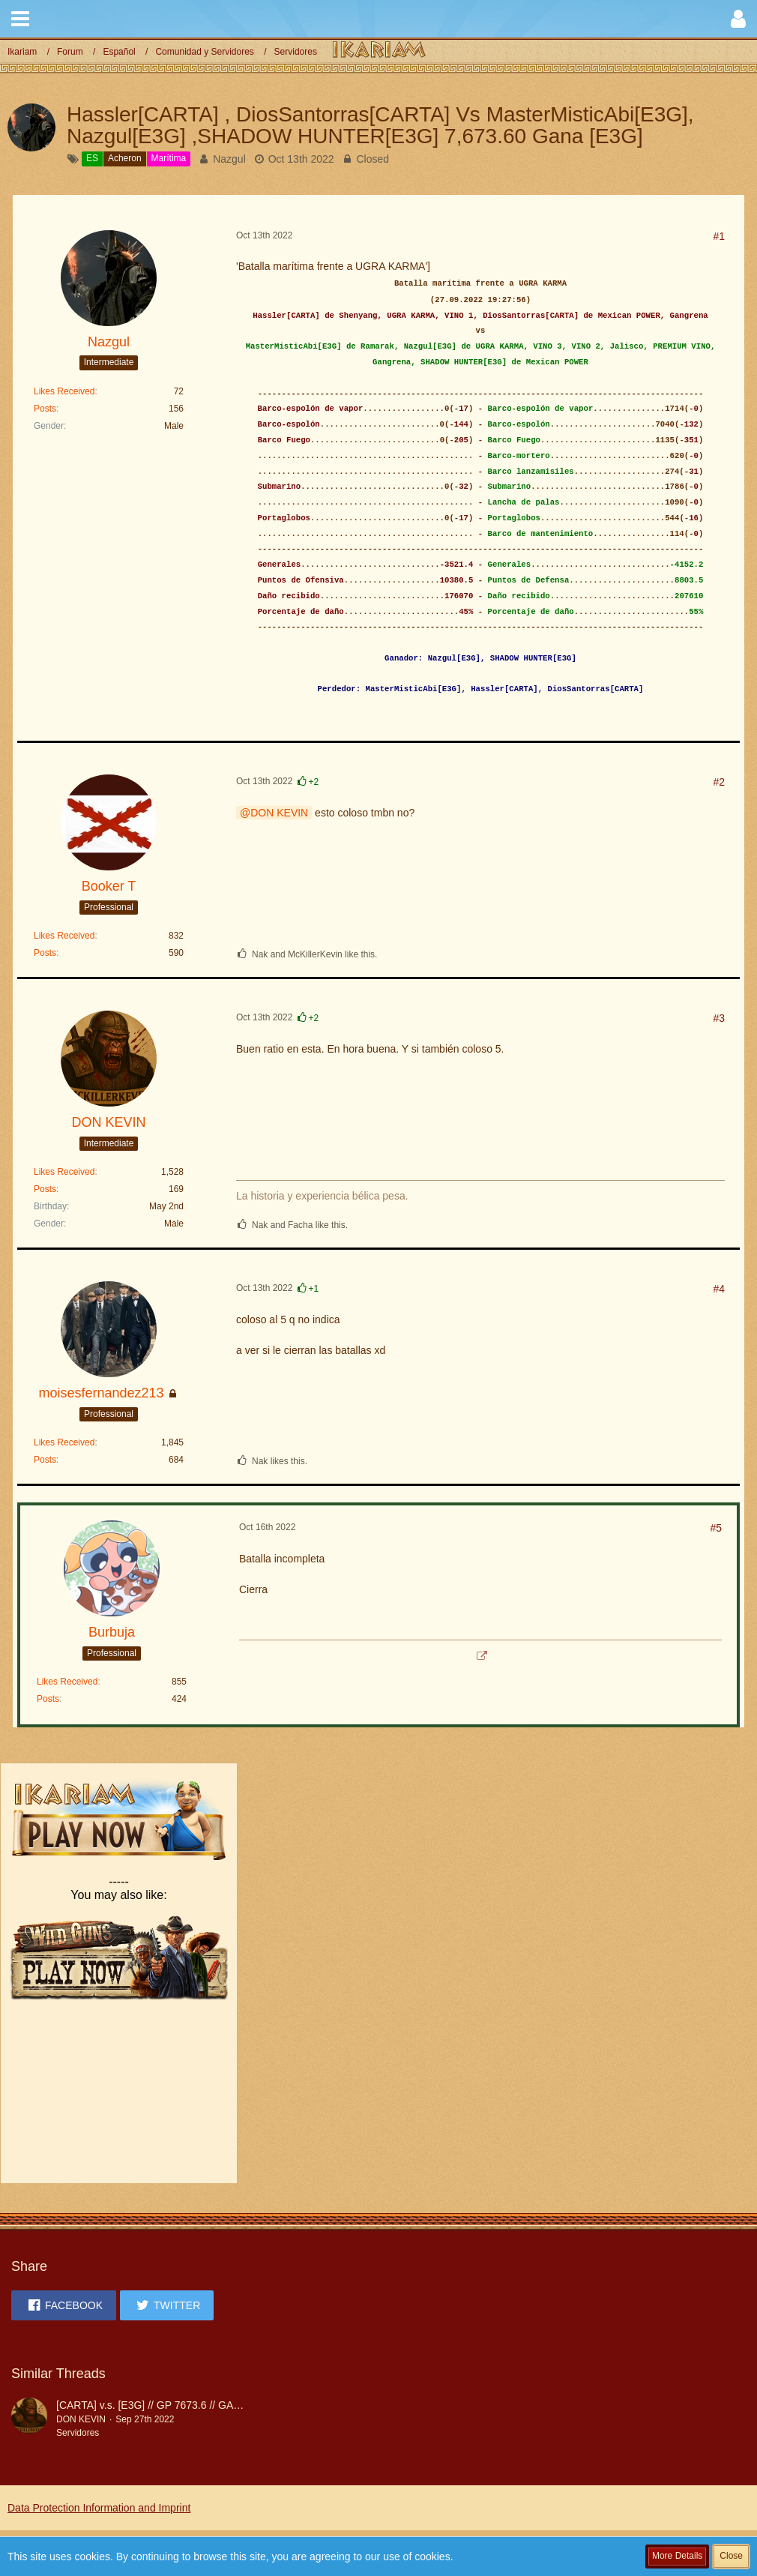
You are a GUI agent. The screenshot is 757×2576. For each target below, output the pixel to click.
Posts (45, 408)
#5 (716, 1528)
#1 (719, 236)
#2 (719, 782)
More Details (677, 2556)
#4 (719, 1289)
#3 (719, 1018)
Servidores (77, 2433)
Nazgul (229, 159)
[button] (20, 19)
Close (731, 2556)
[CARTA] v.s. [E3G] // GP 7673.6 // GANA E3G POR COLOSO (200, 2405)
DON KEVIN (279, 813)
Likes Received (64, 391)
